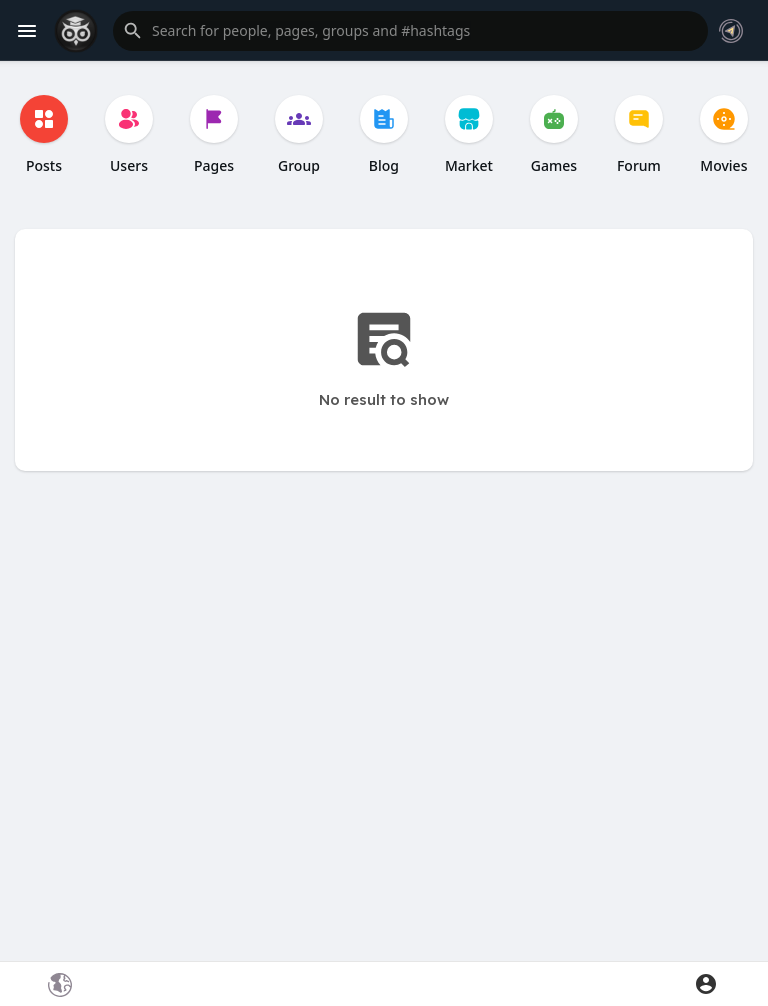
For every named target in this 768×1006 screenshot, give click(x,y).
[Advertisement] (384, 731)
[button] (410, 31)
